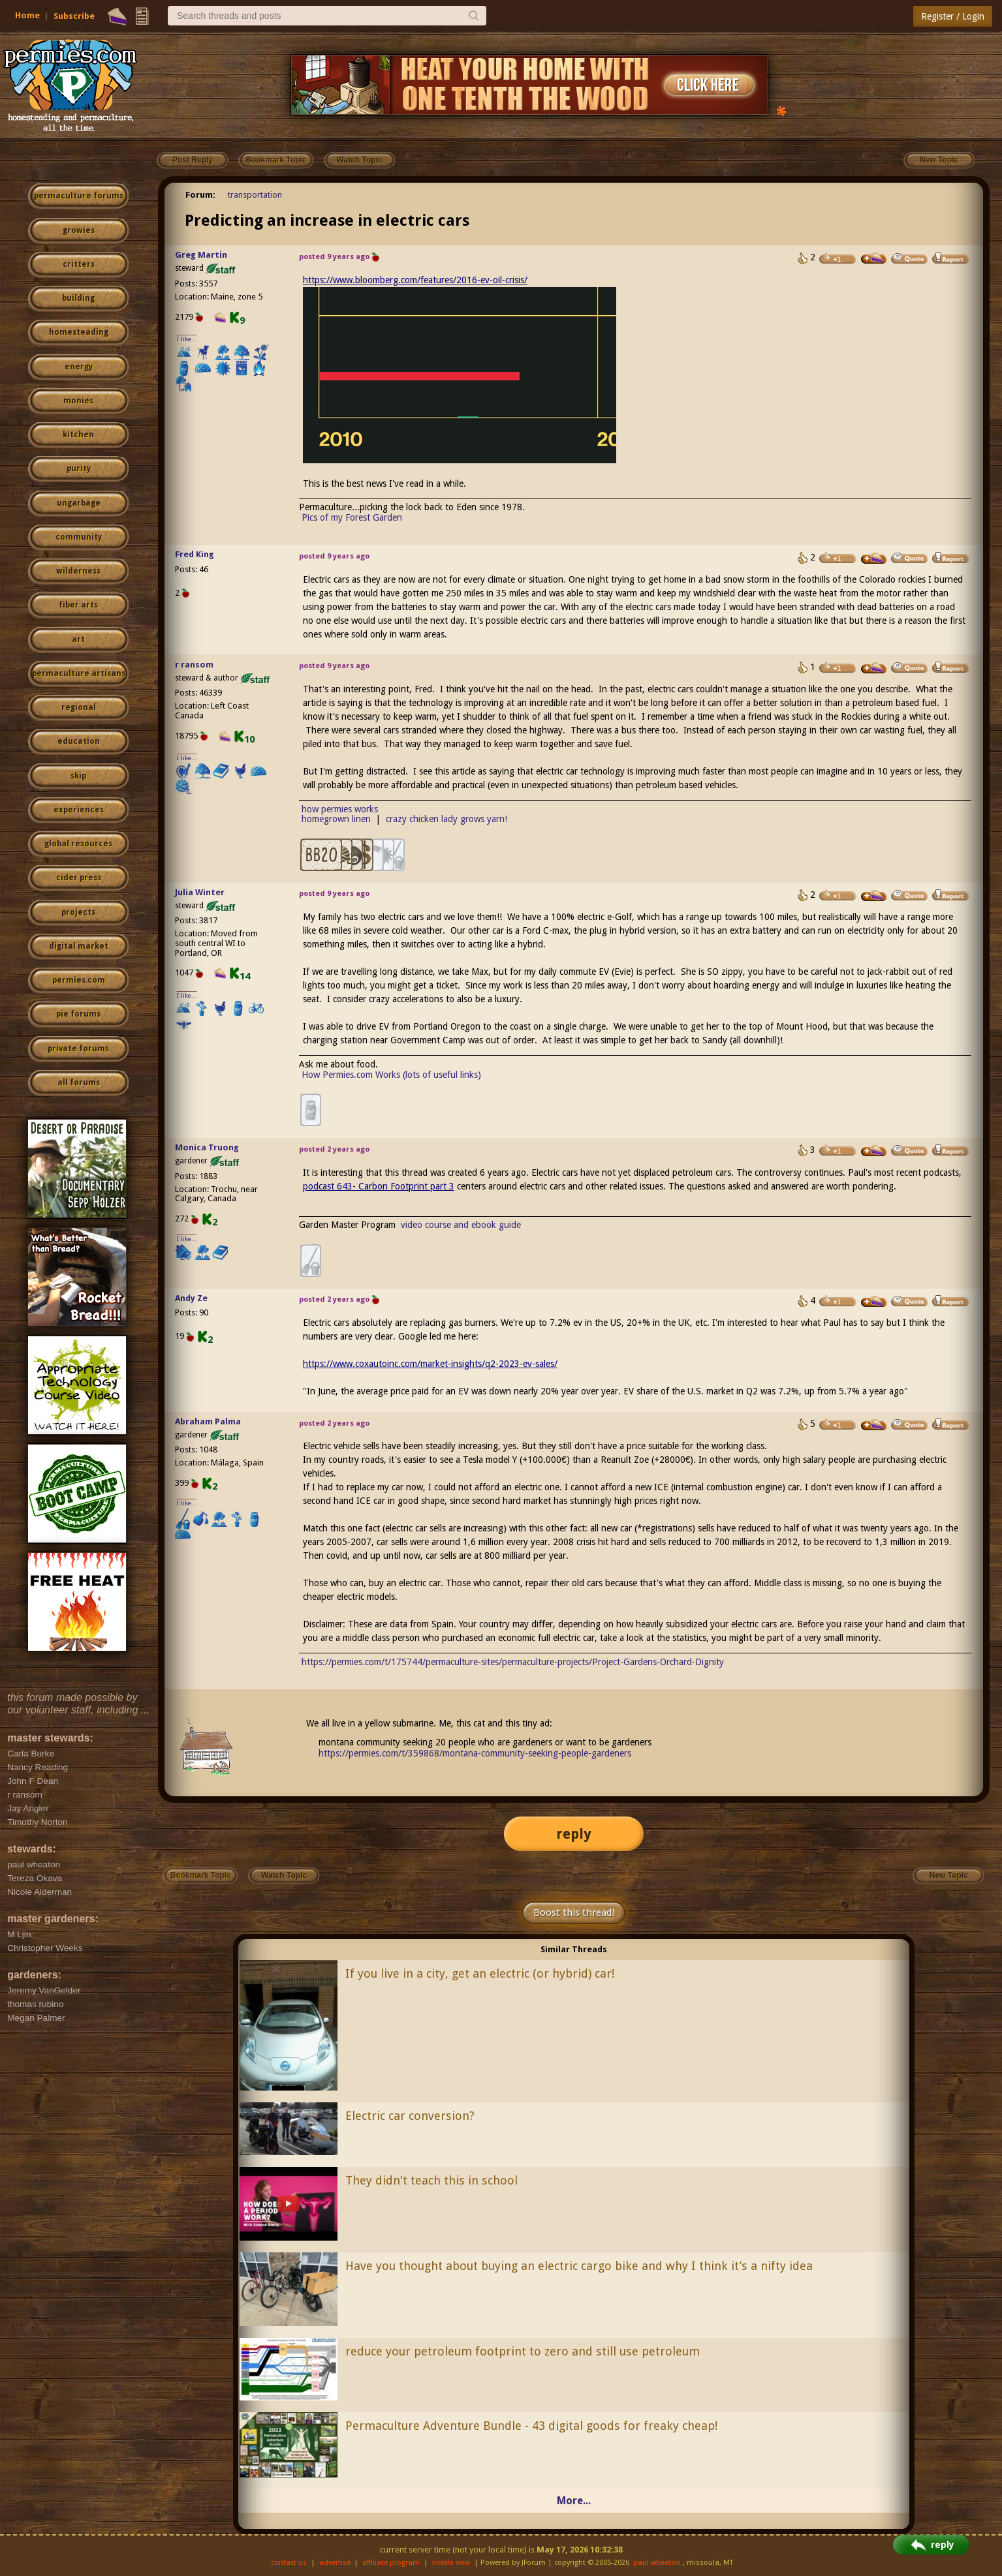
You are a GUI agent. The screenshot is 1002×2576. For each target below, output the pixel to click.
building (78, 298)
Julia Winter (200, 892)
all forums (78, 1082)
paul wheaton (657, 2562)
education (78, 741)
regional (78, 707)
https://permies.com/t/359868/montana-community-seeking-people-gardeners (475, 1753)
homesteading (78, 332)
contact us (289, 2562)
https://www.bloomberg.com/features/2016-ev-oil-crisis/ (415, 280)
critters (79, 264)
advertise (335, 2562)
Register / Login (952, 16)
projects (78, 912)
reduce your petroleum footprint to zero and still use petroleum (522, 2351)
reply (573, 1834)
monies (78, 400)
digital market (78, 946)
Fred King (194, 554)
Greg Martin (201, 255)
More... (574, 2500)
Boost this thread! (573, 1912)
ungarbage (79, 503)
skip (78, 775)
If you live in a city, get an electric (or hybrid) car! (479, 1973)
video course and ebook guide (461, 1224)
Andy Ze (191, 1298)
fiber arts (78, 604)
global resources (78, 843)
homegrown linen (336, 819)
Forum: (200, 195)
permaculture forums (78, 195)
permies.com (78, 980)
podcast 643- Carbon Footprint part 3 (378, 1186)
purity (79, 468)
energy (79, 366)
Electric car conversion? (410, 2116)
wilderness (78, 570)
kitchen (78, 434)
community (78, 537)
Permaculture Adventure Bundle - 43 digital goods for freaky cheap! (531, 2425)
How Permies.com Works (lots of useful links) (391, 1074)
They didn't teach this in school (431, 2180)
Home (27, 15)
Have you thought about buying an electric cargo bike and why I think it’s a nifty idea (579, 2266)
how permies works (340, 809)
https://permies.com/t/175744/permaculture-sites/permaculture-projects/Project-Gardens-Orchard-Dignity (513, 1662)
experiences (79, 809)
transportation (255, 195)
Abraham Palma (208, 1421)
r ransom (194, 664)
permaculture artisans (78, 673)
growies (79, 230)
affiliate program (391, 2562)
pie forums (78, 1014)
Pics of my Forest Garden (352, 517)
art (78, 639)
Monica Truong (207, 1147)
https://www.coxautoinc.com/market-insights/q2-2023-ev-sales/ (430, 1363)
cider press (78, 877)
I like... (187, 339)
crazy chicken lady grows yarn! (446, 819)
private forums (78, 1048)
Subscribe (74, 16)
